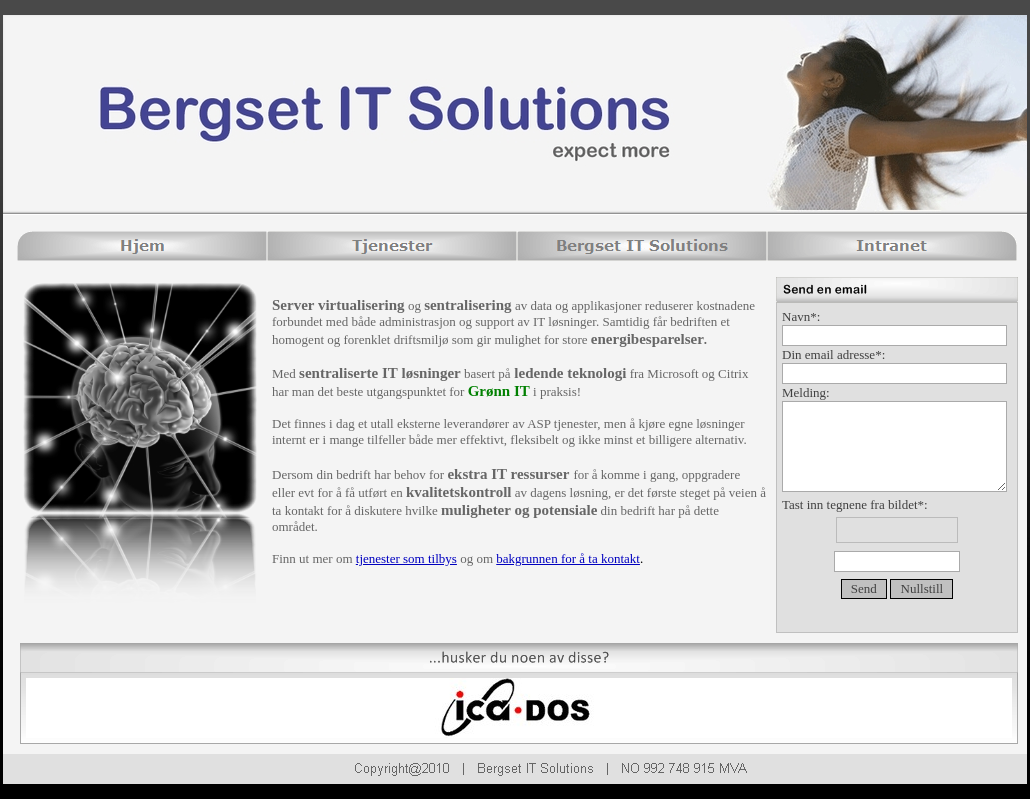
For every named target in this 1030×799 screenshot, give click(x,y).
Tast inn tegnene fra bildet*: (897, 536)
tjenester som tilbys (406, 558)
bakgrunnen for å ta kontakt (568, 558)
